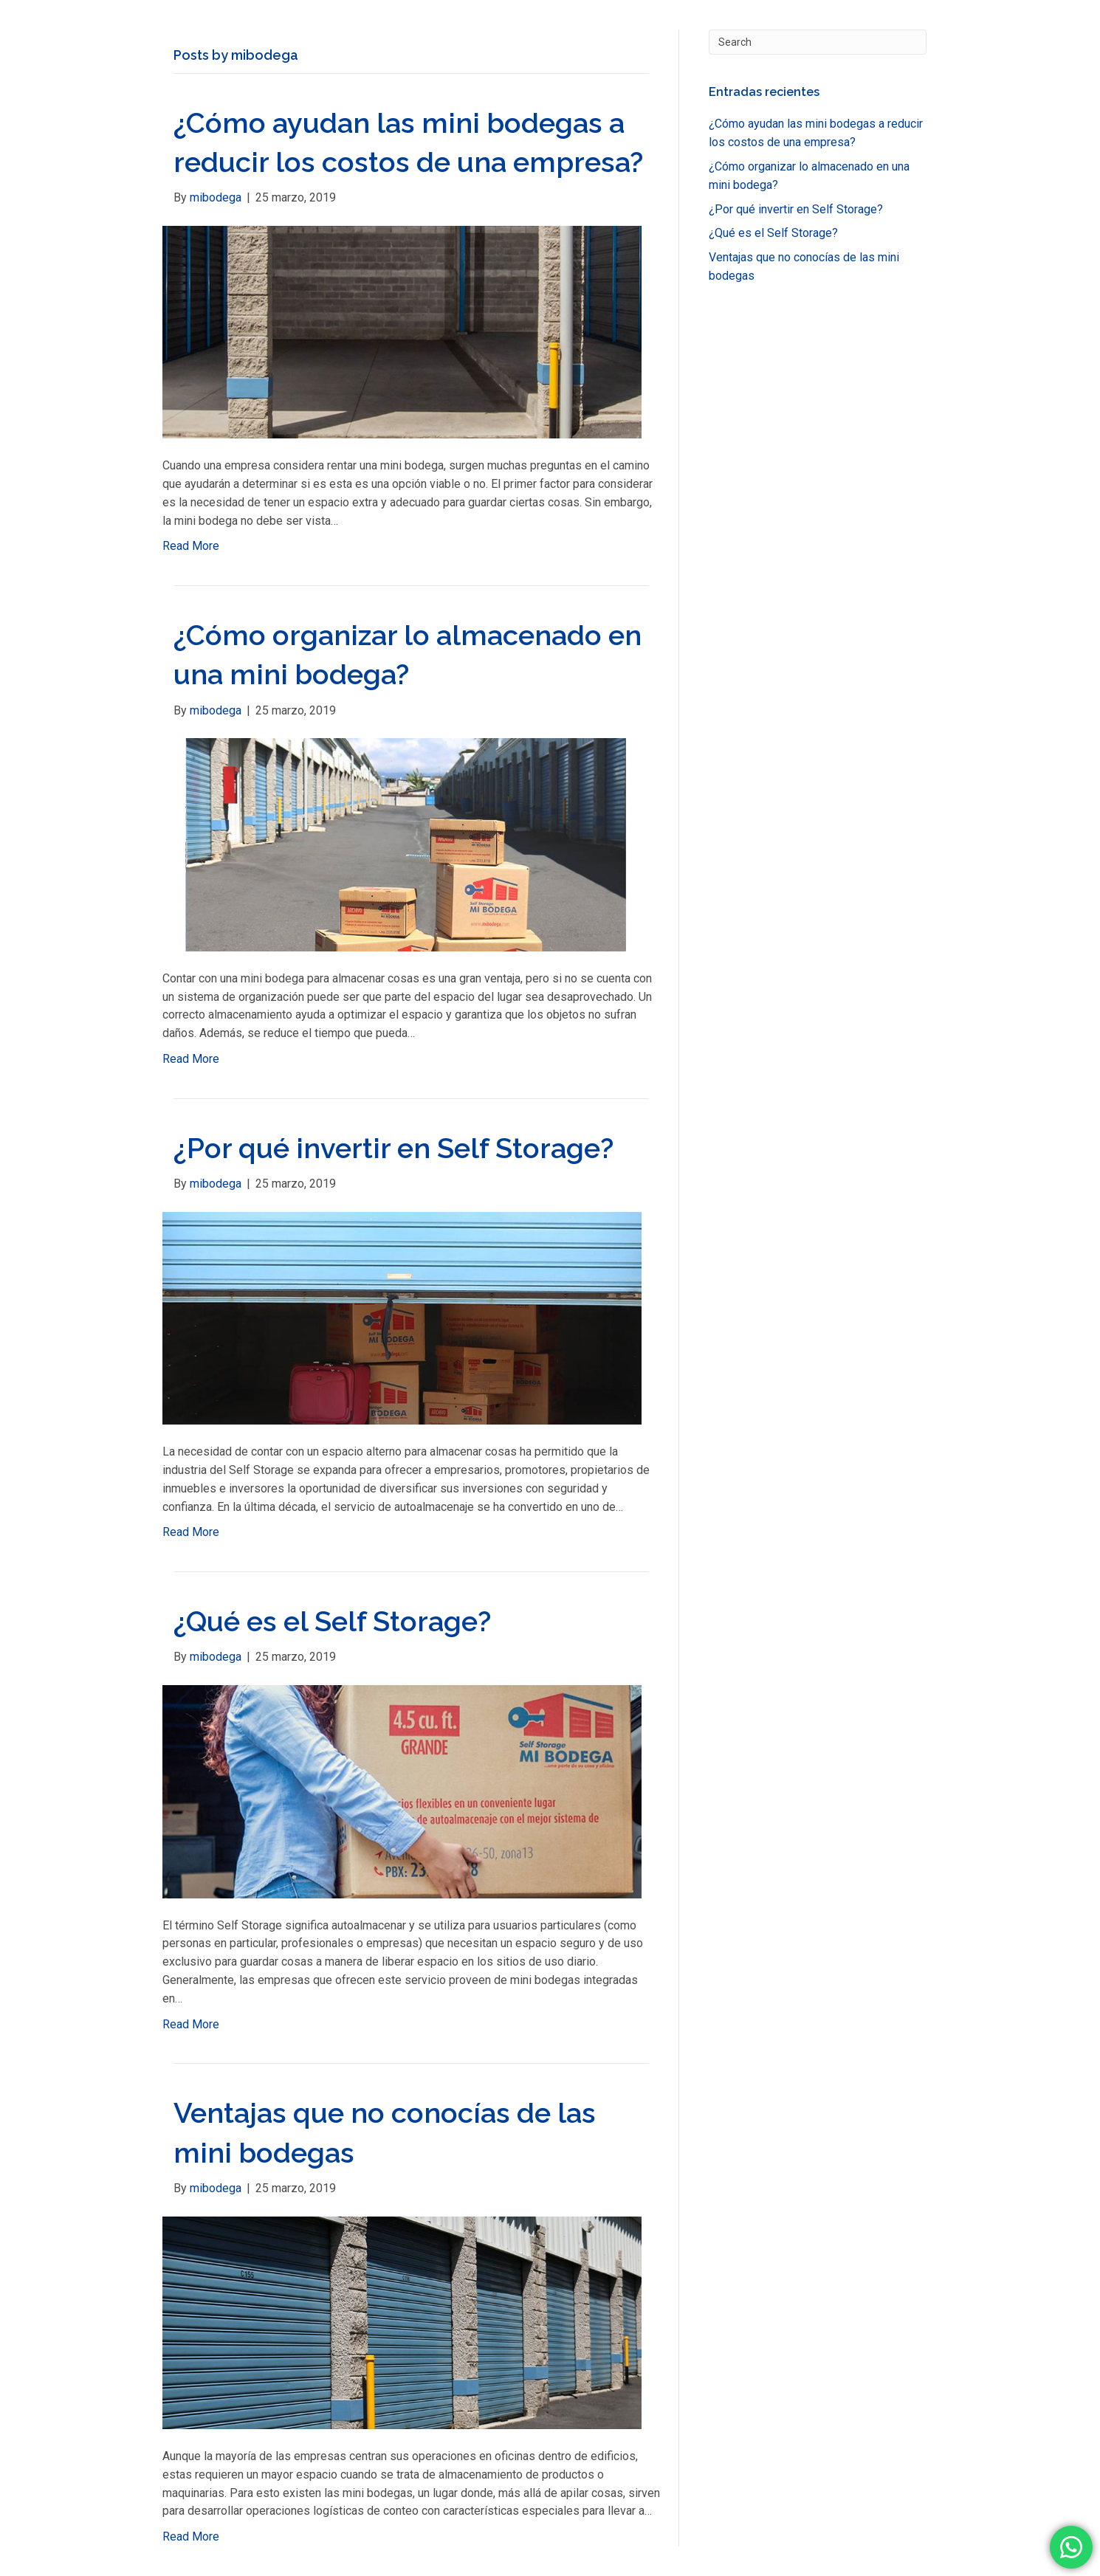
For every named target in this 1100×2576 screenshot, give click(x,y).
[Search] (818, 42)
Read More (190, 546)
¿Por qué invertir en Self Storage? (393, 1148)
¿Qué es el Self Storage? (332, 1621)
